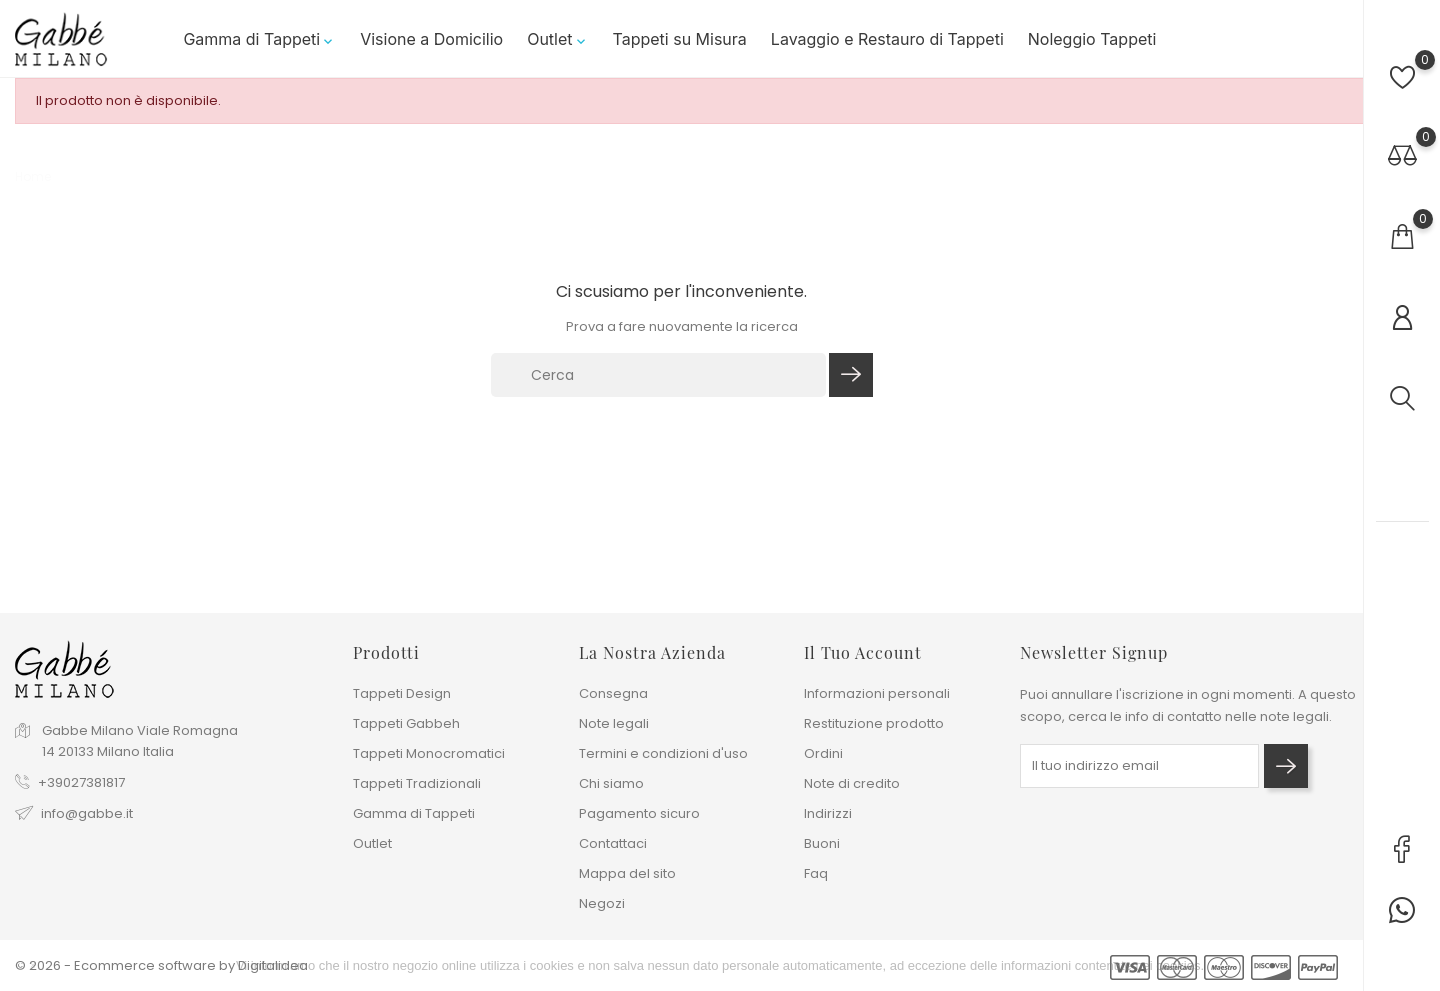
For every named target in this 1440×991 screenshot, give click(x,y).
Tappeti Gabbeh (406, 723)
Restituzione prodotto (874, 723)
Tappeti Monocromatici (429, 753)
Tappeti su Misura (680, 39)
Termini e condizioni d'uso (663, 753)
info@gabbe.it (87, 813)
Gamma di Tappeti (259, 39)
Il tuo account (863, 652)
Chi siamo (611, 783)
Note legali (614, 723)
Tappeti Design (402, 693)
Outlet (557, 39)
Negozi (602, 903)
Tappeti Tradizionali (417, 783)
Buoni (822, 843)
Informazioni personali (877, 693)
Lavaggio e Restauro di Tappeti (887, 39)
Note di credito (852, 783)
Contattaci (613, 843)
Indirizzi (828, 813)
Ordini (823, 753)
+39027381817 (81, 782)
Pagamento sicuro (639, 813)
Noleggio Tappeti (1092, 39)
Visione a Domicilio (431, 39)
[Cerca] (659, 375)
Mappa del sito (627, 873)
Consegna (613, 693)
